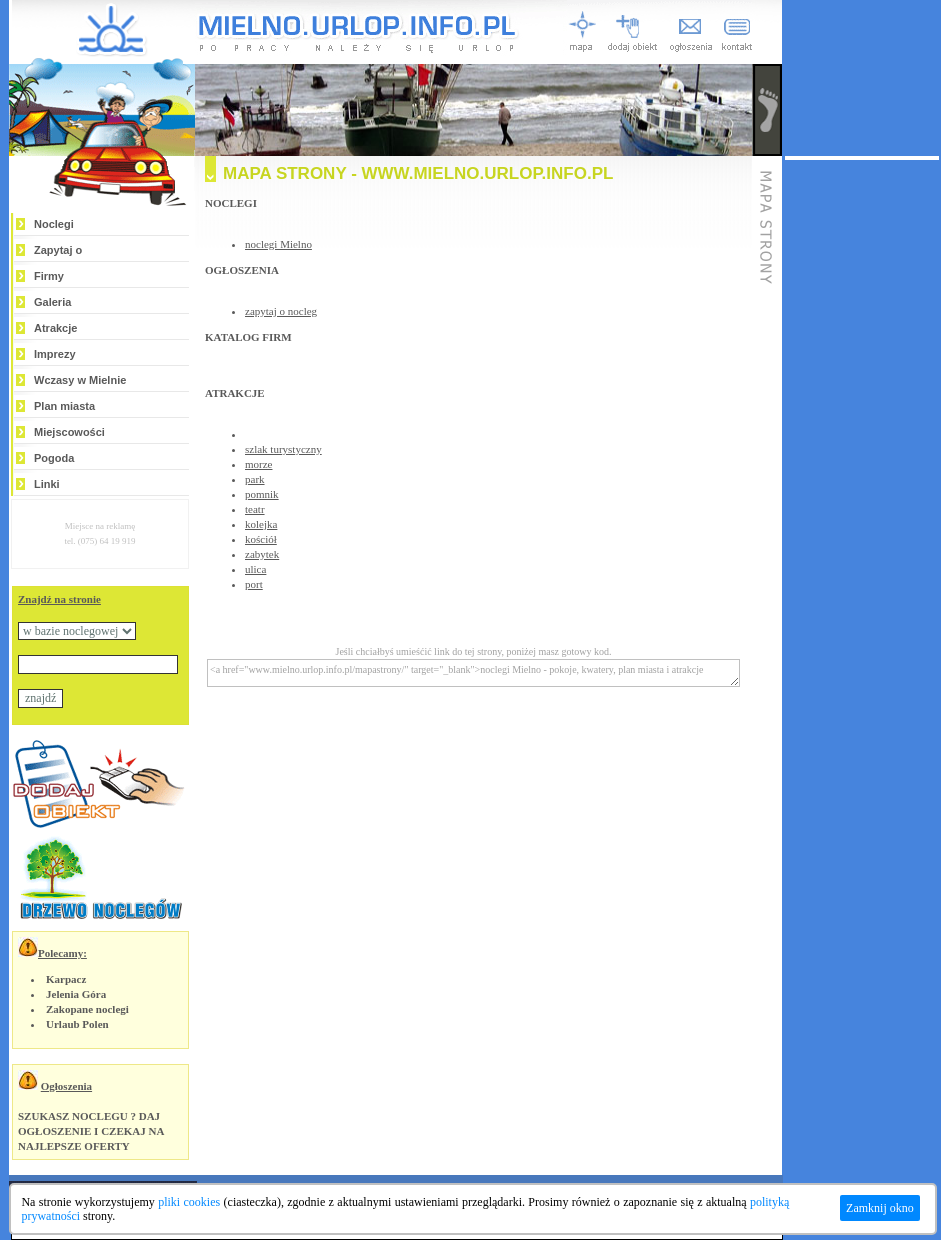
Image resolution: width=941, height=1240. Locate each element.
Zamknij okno (880, 1208)
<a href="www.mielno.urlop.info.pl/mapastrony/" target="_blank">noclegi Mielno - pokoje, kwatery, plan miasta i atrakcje (473, 673)
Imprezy (55, 354)
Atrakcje (55, 328)
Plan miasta (64, 406)
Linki (47, 484)
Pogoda (54, 458)
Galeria (52, 302)
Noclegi (54, 224)
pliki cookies (189, 1202)
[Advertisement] (862, 460)
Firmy (49, 276)
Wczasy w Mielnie (80, 380)
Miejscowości (69, 432)
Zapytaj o (58, 250)
